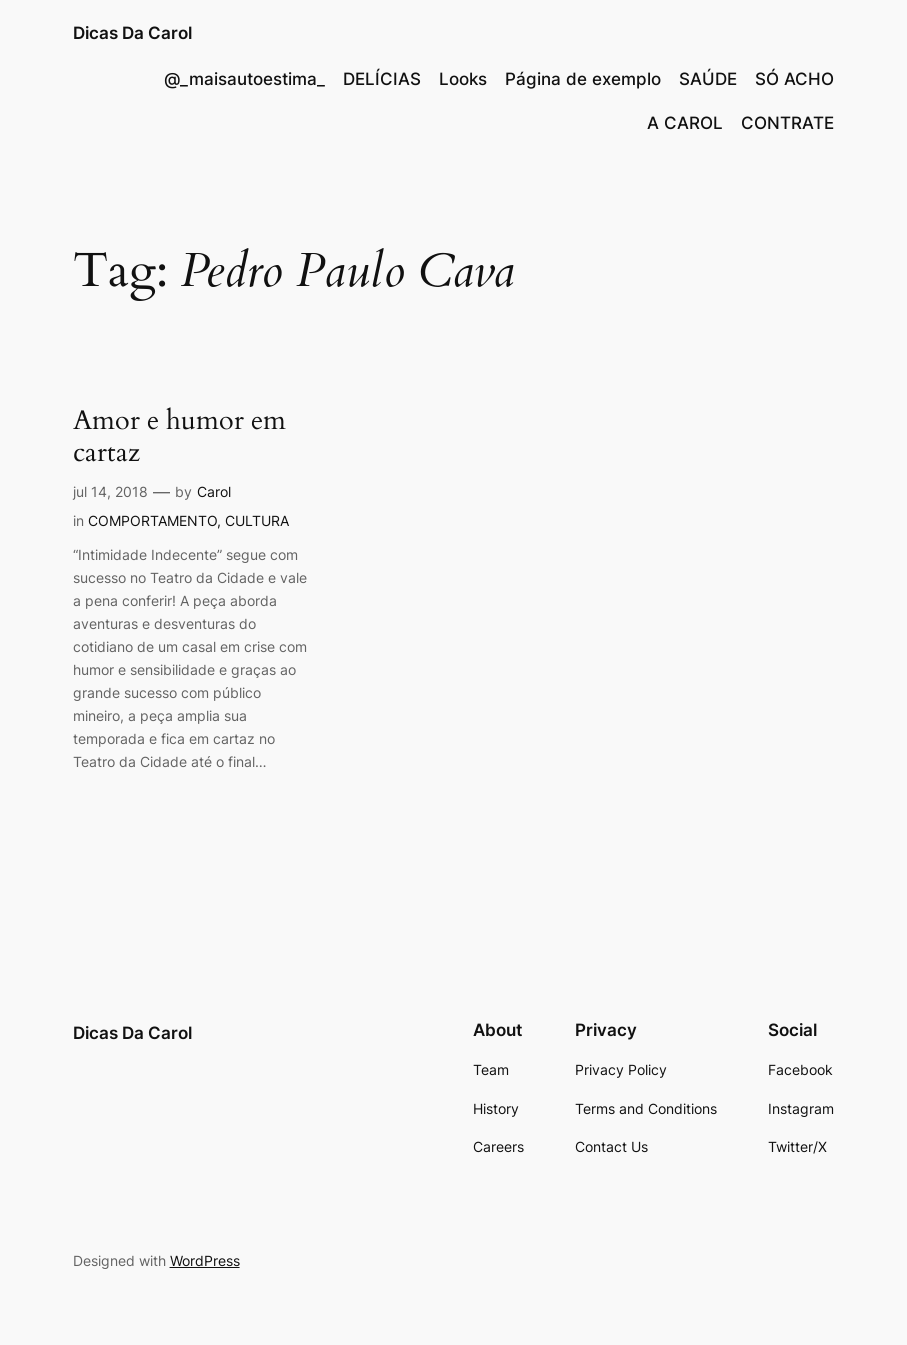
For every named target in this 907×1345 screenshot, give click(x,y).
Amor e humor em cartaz (179, 437)
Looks (463, 79)
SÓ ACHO (794, 79)
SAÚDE (708, 79)
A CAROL (685, 123)
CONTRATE (787, 123)
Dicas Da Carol (132, 32)
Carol (214, 491)
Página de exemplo (583, 79)
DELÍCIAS (382, 79)
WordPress (205, 1260)
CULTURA (257, 520)
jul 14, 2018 (110, 491)
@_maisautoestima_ (244, 79)
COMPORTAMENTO (152, 520)
